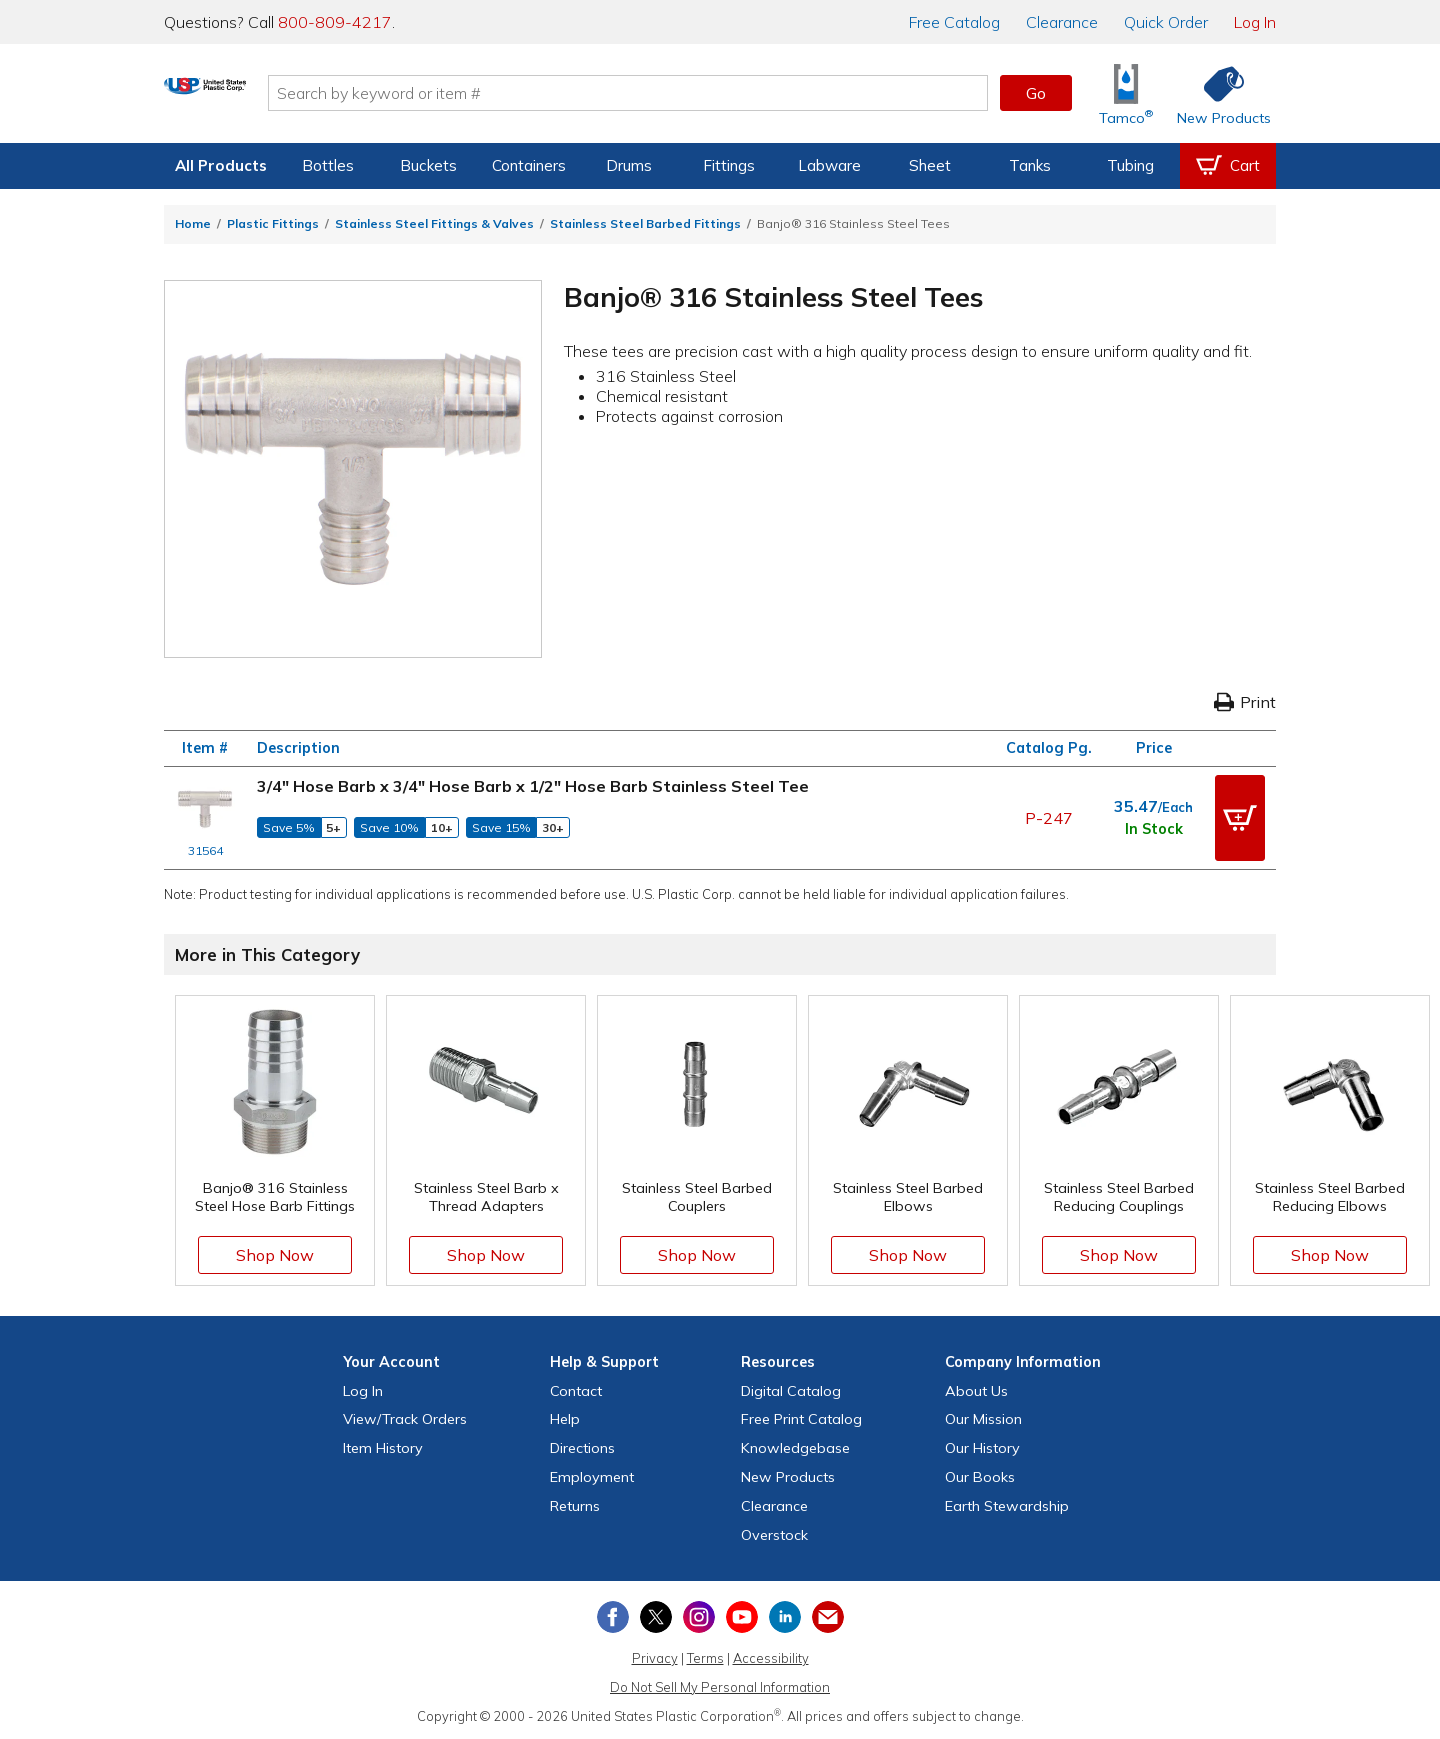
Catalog (954, 22)
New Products (788, 1476)
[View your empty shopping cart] (1228, 166)
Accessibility (771, 1657)
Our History (982, 1447)
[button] (1240, 817)
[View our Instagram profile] (699, 1616)
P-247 (1049, 817)
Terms (705, 1657)
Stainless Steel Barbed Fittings (645, 223)
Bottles (328, 165)
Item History (383, 1447)
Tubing (1130, 165)
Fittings (729, 165)
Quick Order (1166, 22)
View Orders (405, 1418)
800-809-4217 (335, 22)
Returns (575, 1505)
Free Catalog (801, 1418)
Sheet (930, 165)
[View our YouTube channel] (742, 1616)
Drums (629, 165)
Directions (582, 1447)
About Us (976, 1390)
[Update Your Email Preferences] (828, 1616)
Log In (1255, 22)
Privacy (655, 1657)
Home (193, 223)
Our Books (980, 1476)
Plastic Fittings (273, 223)
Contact (576, 1390)
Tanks (1030, 165)
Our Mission (983, 1418)
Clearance (1062, 22)
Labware (829, 165)
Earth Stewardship (1007, 1505)
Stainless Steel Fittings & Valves (434, 223)
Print (1245, 702)
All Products (221, 165)
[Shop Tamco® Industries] (1126, 93)
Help (565, 1418)
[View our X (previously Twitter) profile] (656, 1616)
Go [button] (1036, 93)
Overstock (774, 1533)
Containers (529, 165)
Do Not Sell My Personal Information (720, 1686)
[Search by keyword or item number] (705, 93)
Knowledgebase (795, 1447)
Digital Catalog (791, 1390)
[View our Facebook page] (613, 1616)
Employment (592, 1476)
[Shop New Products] (1217, 93)
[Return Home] (282, 97)
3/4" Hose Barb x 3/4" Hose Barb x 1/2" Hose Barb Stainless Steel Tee (533, 786)
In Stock (1154, 829)
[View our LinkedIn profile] (785, 1616)
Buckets (428, 165)
